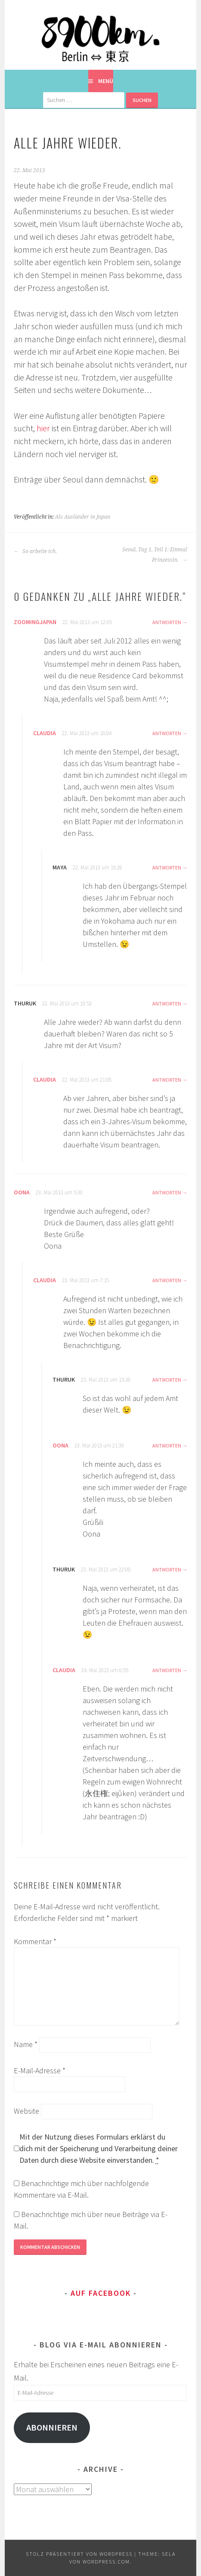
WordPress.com (106, 2561)
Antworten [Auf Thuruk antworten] (166, 1003)
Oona (22, 1192)
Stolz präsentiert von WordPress (79, 2554)
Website (26, 2111)
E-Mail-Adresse (39, 2070)
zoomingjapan (35, 622)
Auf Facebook (101, 2293)
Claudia (44, 733)
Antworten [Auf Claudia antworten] (166, 733)
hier (43, 428)
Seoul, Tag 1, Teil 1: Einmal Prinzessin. (154, 555)
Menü (105, 81)
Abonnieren (51, 2427)
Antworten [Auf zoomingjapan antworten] (166, 622)
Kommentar (35, 1941)
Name (25, 2044)
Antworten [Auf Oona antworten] (166, 1192)
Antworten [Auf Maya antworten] (166, 867)
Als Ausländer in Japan (82, 517)
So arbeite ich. (35, 551)
